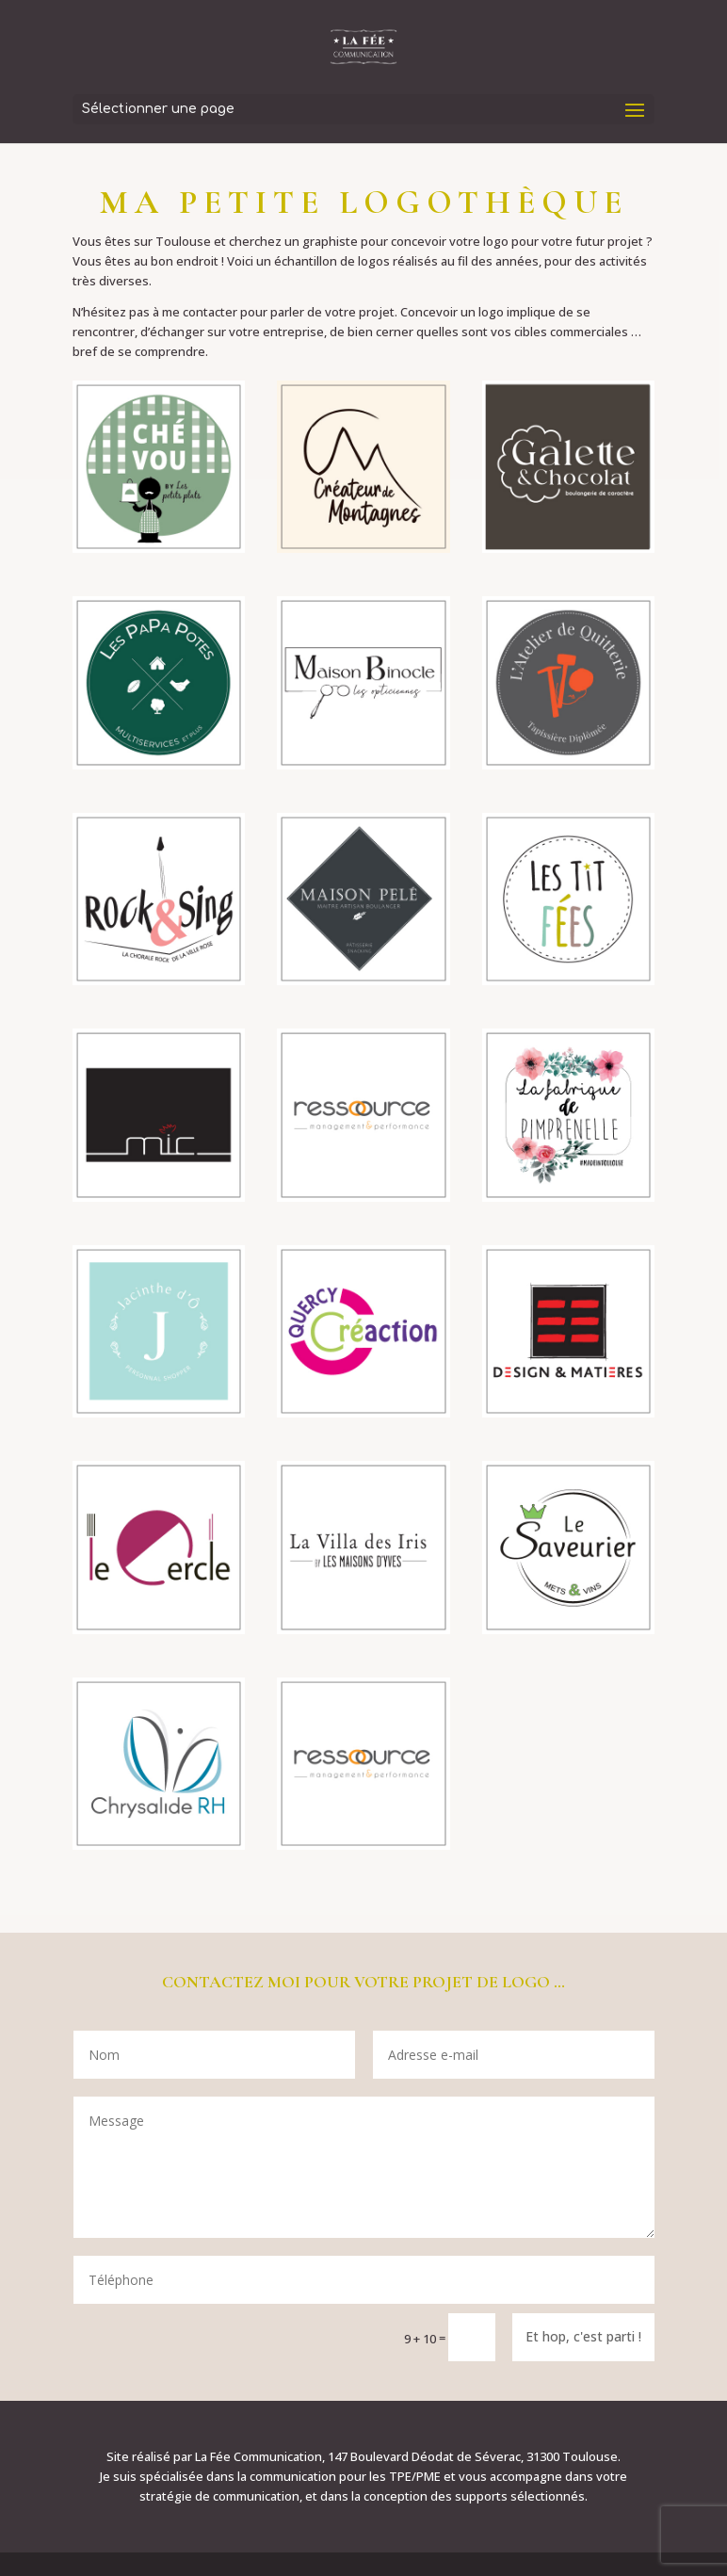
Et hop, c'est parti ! (583, 2336)
